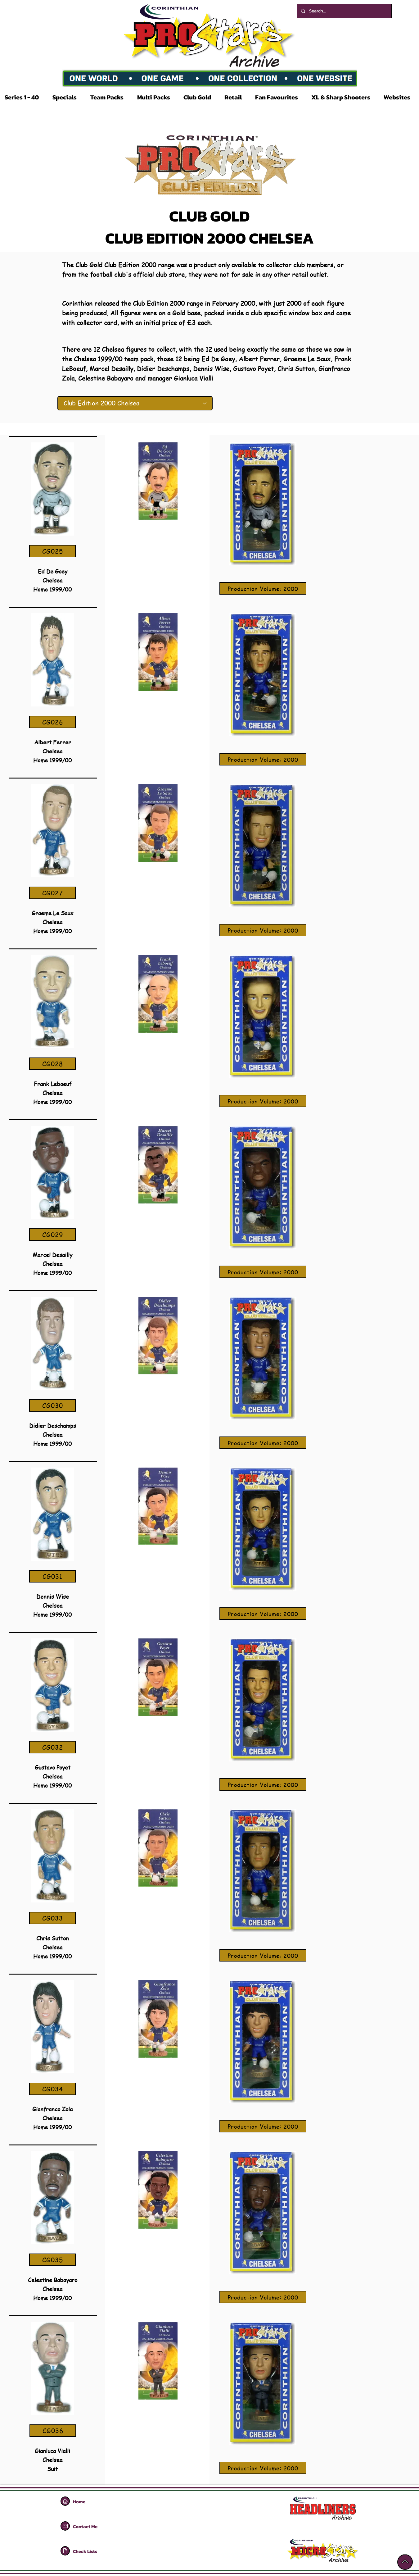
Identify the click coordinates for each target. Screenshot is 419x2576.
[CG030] (52, 1405)
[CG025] (52, 551)
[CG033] (52, 1918)
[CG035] (52, 2260)
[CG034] (52, 2089)
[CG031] (52, 1576)
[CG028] (52, 1063)
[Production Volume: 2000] (262, 588)
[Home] (65, 2501)
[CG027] (52, 893)
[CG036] (52, 2430)
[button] (24, 97)
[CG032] (52, 1747)
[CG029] (52, 1234)
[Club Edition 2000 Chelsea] (135, 403)
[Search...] (343, 11)
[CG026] (52, 722)
